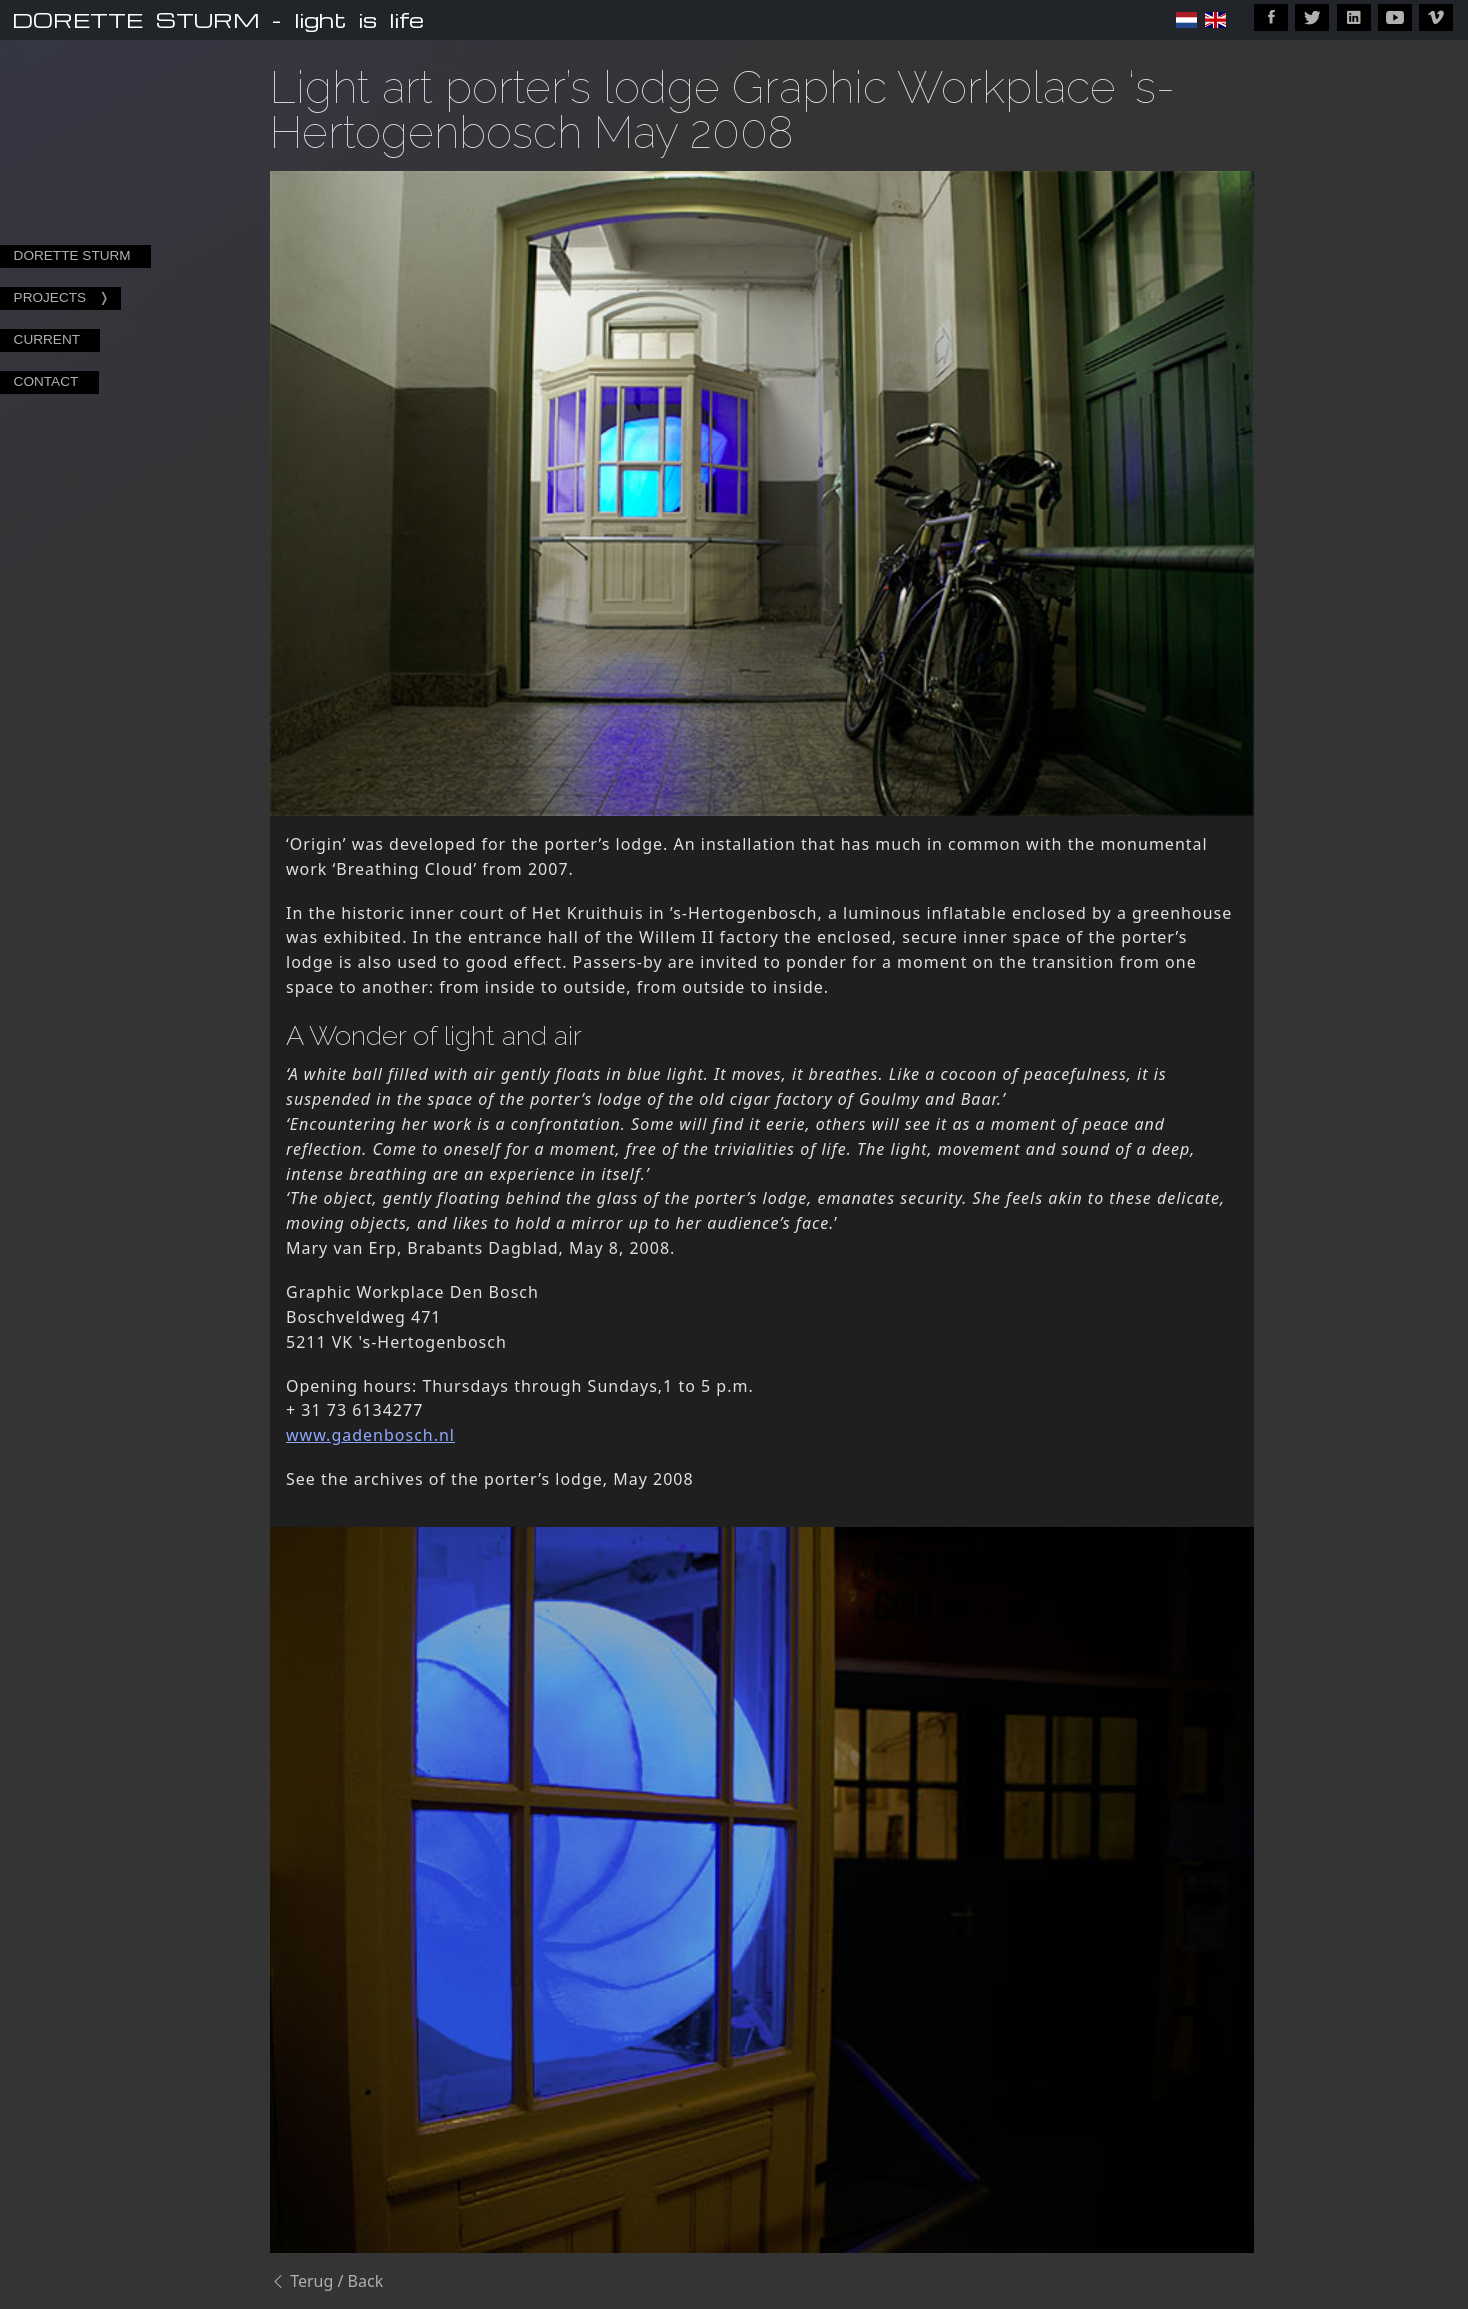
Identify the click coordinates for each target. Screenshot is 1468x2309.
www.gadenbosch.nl (370, 1435)
